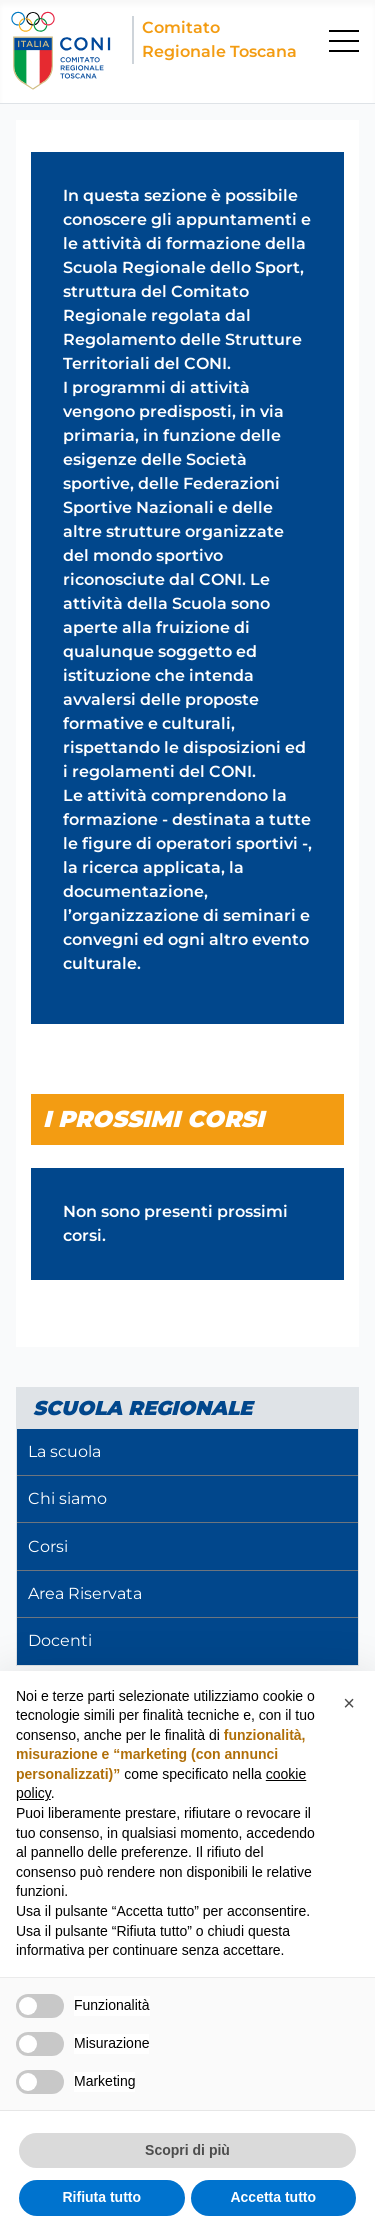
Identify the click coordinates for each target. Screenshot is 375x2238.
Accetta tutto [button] (273, 2197)
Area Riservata (85, 1593)
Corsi (48, 1546)
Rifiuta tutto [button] (101, 2197)
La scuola (64, 1451)
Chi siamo (67, 1498)
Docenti (60, 1640)
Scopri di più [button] (187, 2150)
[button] (349, 1703)
